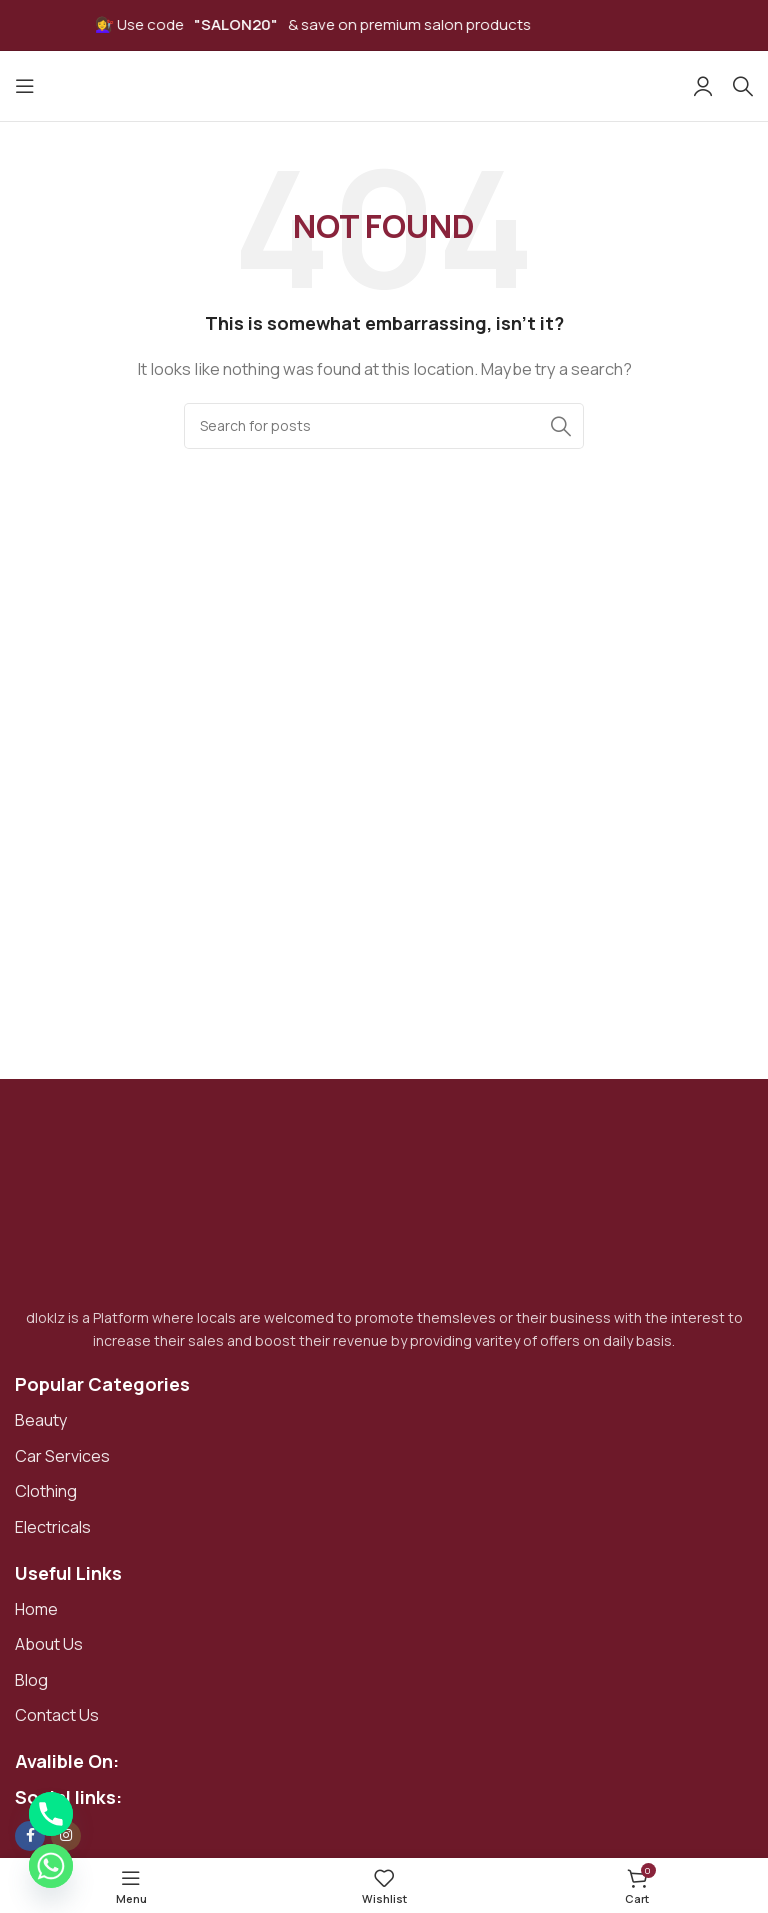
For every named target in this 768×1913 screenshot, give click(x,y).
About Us (49, 1644)
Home (36, 1609)
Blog (31, 1680)
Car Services (62, 1456)
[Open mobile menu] (25, 86)
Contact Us (57, 1715)
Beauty (41, 1420)
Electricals (53, 1527)
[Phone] (51, 1814)
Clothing (46, 1491)
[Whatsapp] (51, 1866)
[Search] (743, 86)
